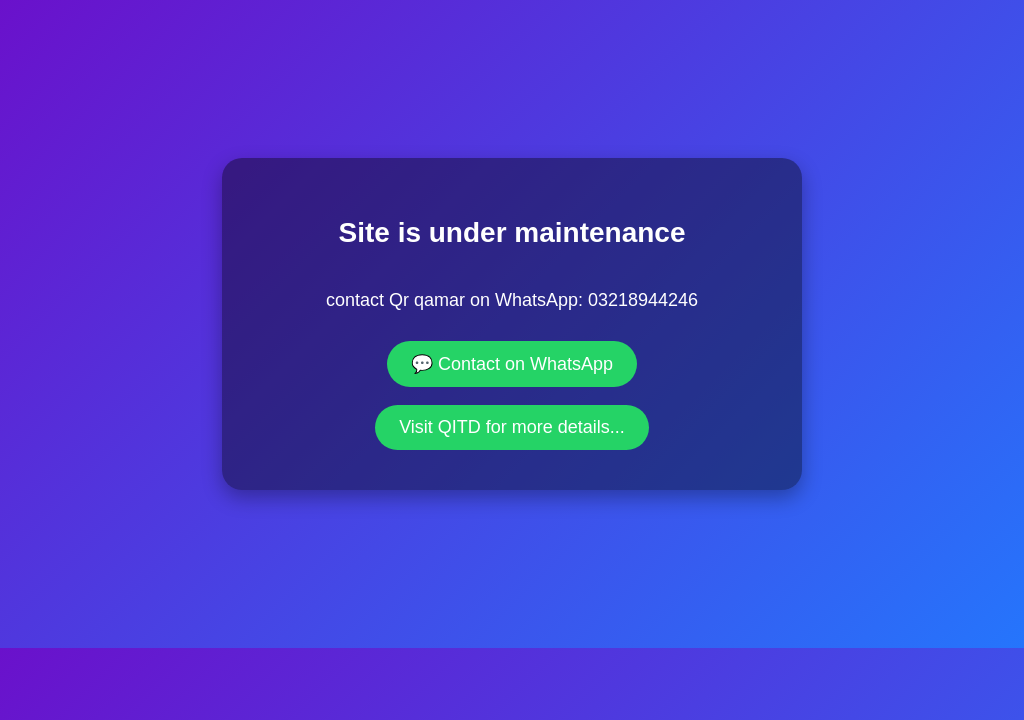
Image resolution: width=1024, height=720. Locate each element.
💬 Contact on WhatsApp (512, 364)
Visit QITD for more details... (512, 427)
